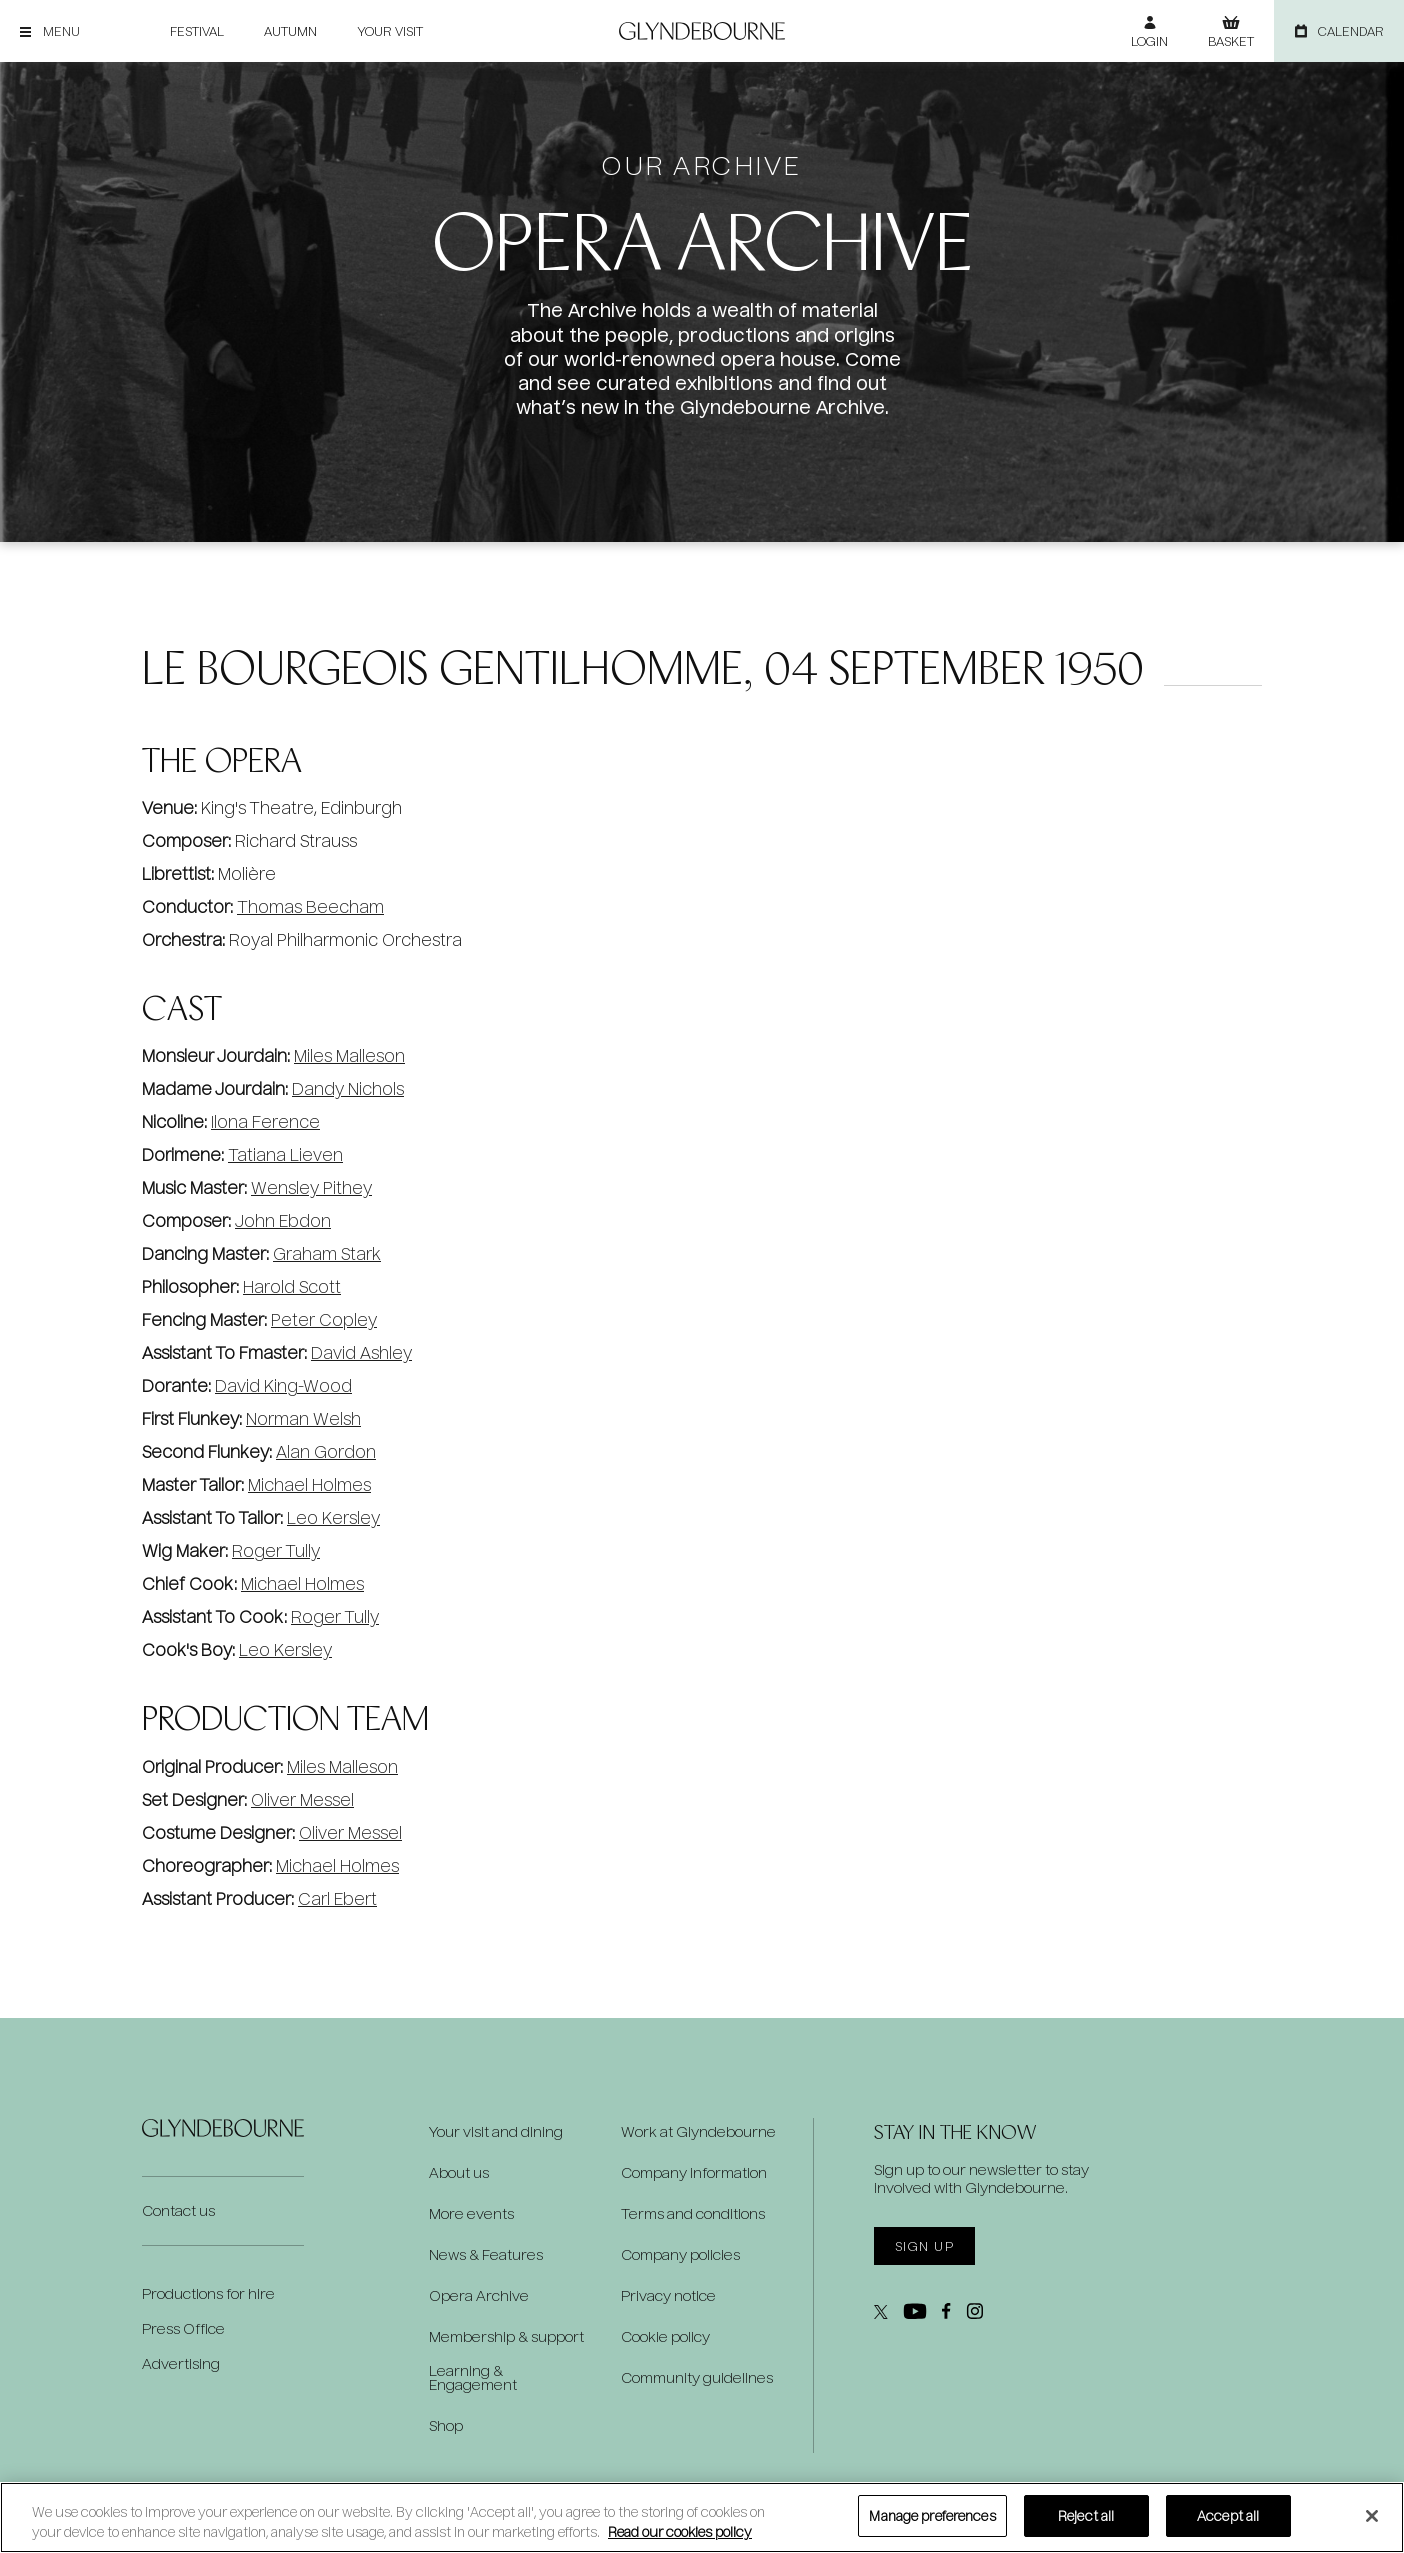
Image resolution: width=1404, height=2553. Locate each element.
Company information (694, 2173)
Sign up (924, 2246)
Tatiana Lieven (285, 1154)
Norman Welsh (303, 1418)
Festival (197, 31)
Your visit (390, 31)
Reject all (1086, 2515)
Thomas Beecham (310, 906)
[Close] (1372, 2516)
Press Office (183, 2328)
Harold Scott (292, 1286)
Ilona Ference (265, 1121)
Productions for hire (208, 2293)
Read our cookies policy (680, 2531)
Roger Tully (276, 1550)
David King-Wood (283, 1385)
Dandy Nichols (348, 1088)
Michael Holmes (309, 1484)
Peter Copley (324, 1319)
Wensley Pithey (311, 1187)
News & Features (486, 2255)
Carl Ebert (337, 1898)
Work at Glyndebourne (698, 2132)
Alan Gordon (326, 1451)
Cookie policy (665, 2337)
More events (471, 2214)
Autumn (290, 31)
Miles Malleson (349, 1055)
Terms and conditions (693, 2214)
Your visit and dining (496, 2132)
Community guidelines (697, 2378)
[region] (702, 2517)
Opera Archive (479, 2296)
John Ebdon (283, 1220)
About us (459, 2173)
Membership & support (506, 2337)
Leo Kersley (333, 1517)
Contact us (178, 2210)
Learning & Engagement (473, 2378)
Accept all (1228, 2515)
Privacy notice (668, 2296)
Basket (1231, 41)
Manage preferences (932, 2515)
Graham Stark (327, 1253)
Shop (446, 2426)
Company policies (680, 2255)
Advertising (181, 2363)
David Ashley (361, 1352)
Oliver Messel (302, 1799)
